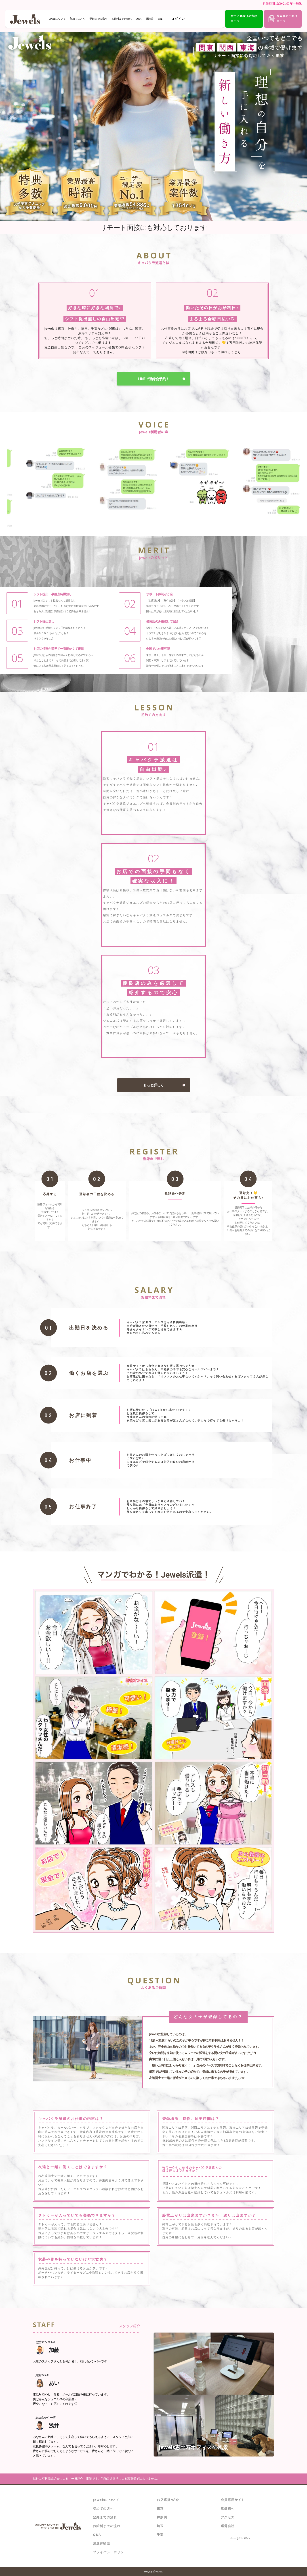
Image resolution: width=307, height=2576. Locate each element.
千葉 (160, 2534)
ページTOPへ (240, 2538)
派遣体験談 (101, 2543)
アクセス (228, 2517)
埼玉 (160, 2526)
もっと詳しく (164, 1085)
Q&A (138, 18)
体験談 (150, 18)
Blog (160, 18)
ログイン (178, 18)
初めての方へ (77, 18)
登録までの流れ (98, 18)
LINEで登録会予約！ (161, 378)
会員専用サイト (233, 2499)
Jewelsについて (57, 18)
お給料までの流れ (121, 18)
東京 (160, 2508)
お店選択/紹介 (168, 2499)
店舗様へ (228, 2508)
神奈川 (162, 2517)
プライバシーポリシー (110, 2552)
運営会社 (228, 2526)
